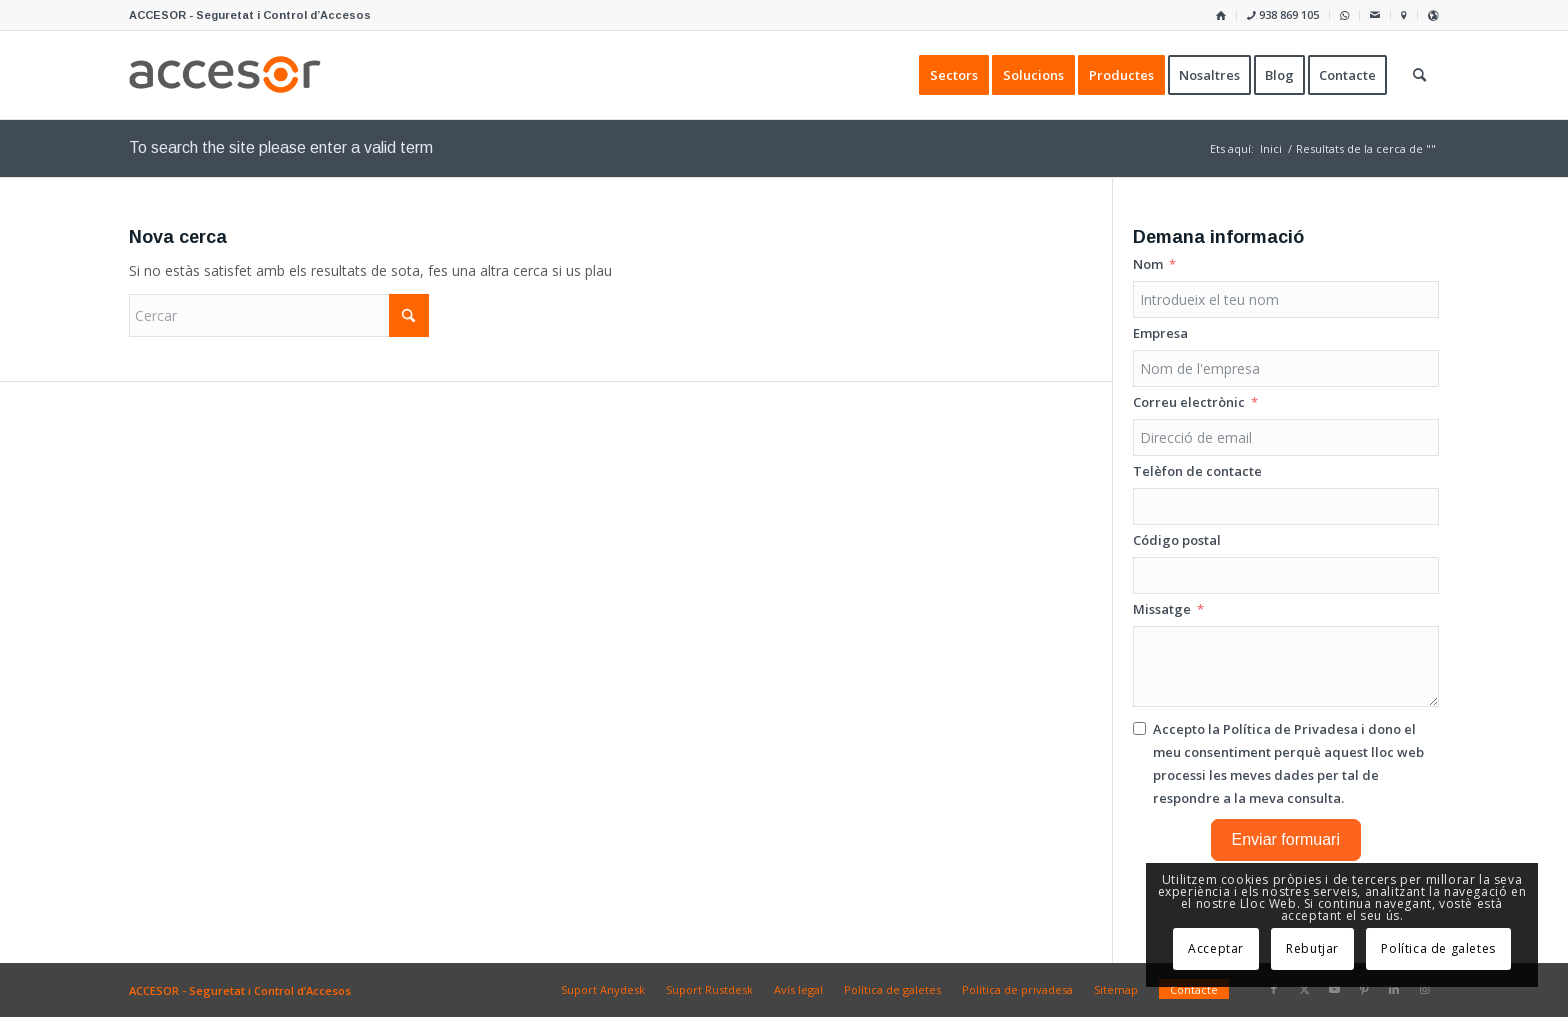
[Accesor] (225, 75)
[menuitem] (1221, 15)
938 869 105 (1283, 14)
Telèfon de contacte (1197, 471)
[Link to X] (1304, 989)
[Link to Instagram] (1424, 989)
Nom (1148, 264)
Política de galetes (1438, 948)
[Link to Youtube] (1334, 989)
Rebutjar (1312, 948)
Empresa (1160, 333)
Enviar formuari (1286, 839)
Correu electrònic (1189, 402)
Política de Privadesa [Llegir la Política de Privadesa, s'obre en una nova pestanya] (1290, 729)
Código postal (1177, 540)
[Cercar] (279, 315)
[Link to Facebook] (1274, 989)
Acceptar (1216, 948)
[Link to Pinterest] (1364, 989)
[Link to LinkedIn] (1394, 989)
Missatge (1162, 609)
